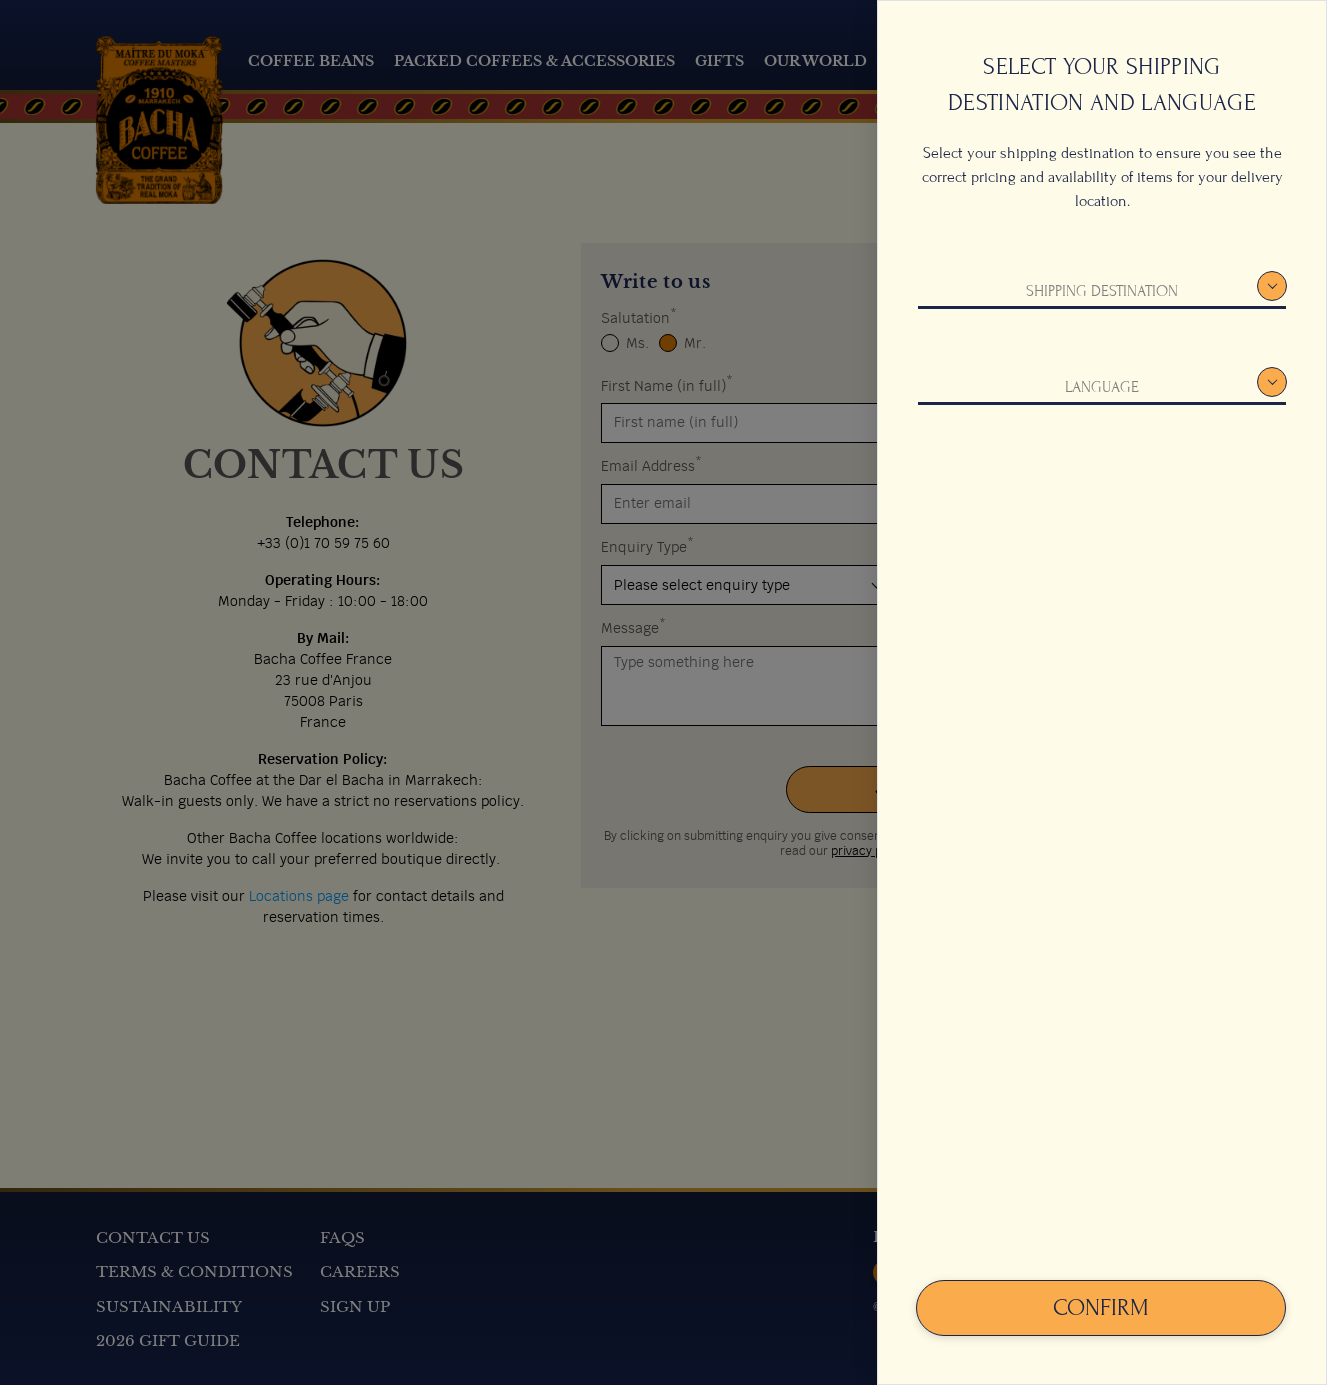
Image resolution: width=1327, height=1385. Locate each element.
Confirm (1101, 1307)
